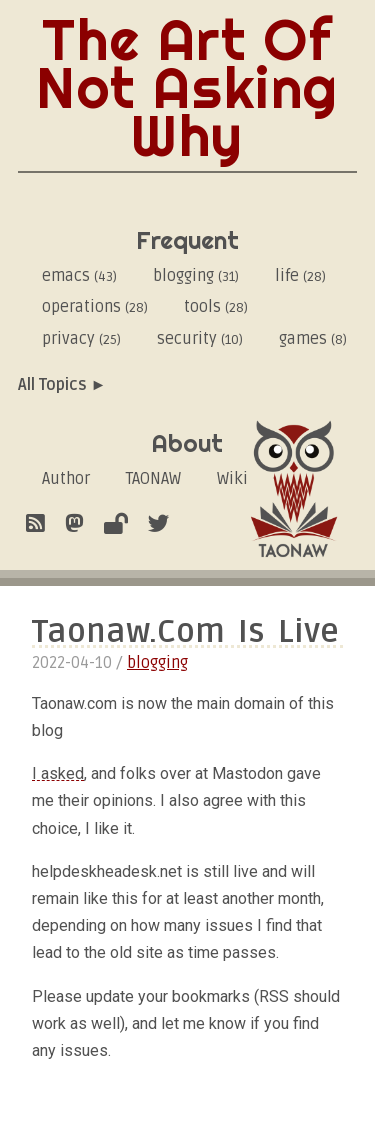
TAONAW (153, 479)
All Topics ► (62, 385)
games (313, 339)
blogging (196, 276)
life (300, 276)
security (200, 339)
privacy (81, 339)
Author (66, 479)
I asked (58, 773)
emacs (79, 276)
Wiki (232, 479)
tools (216, 307)
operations (95, 307)
